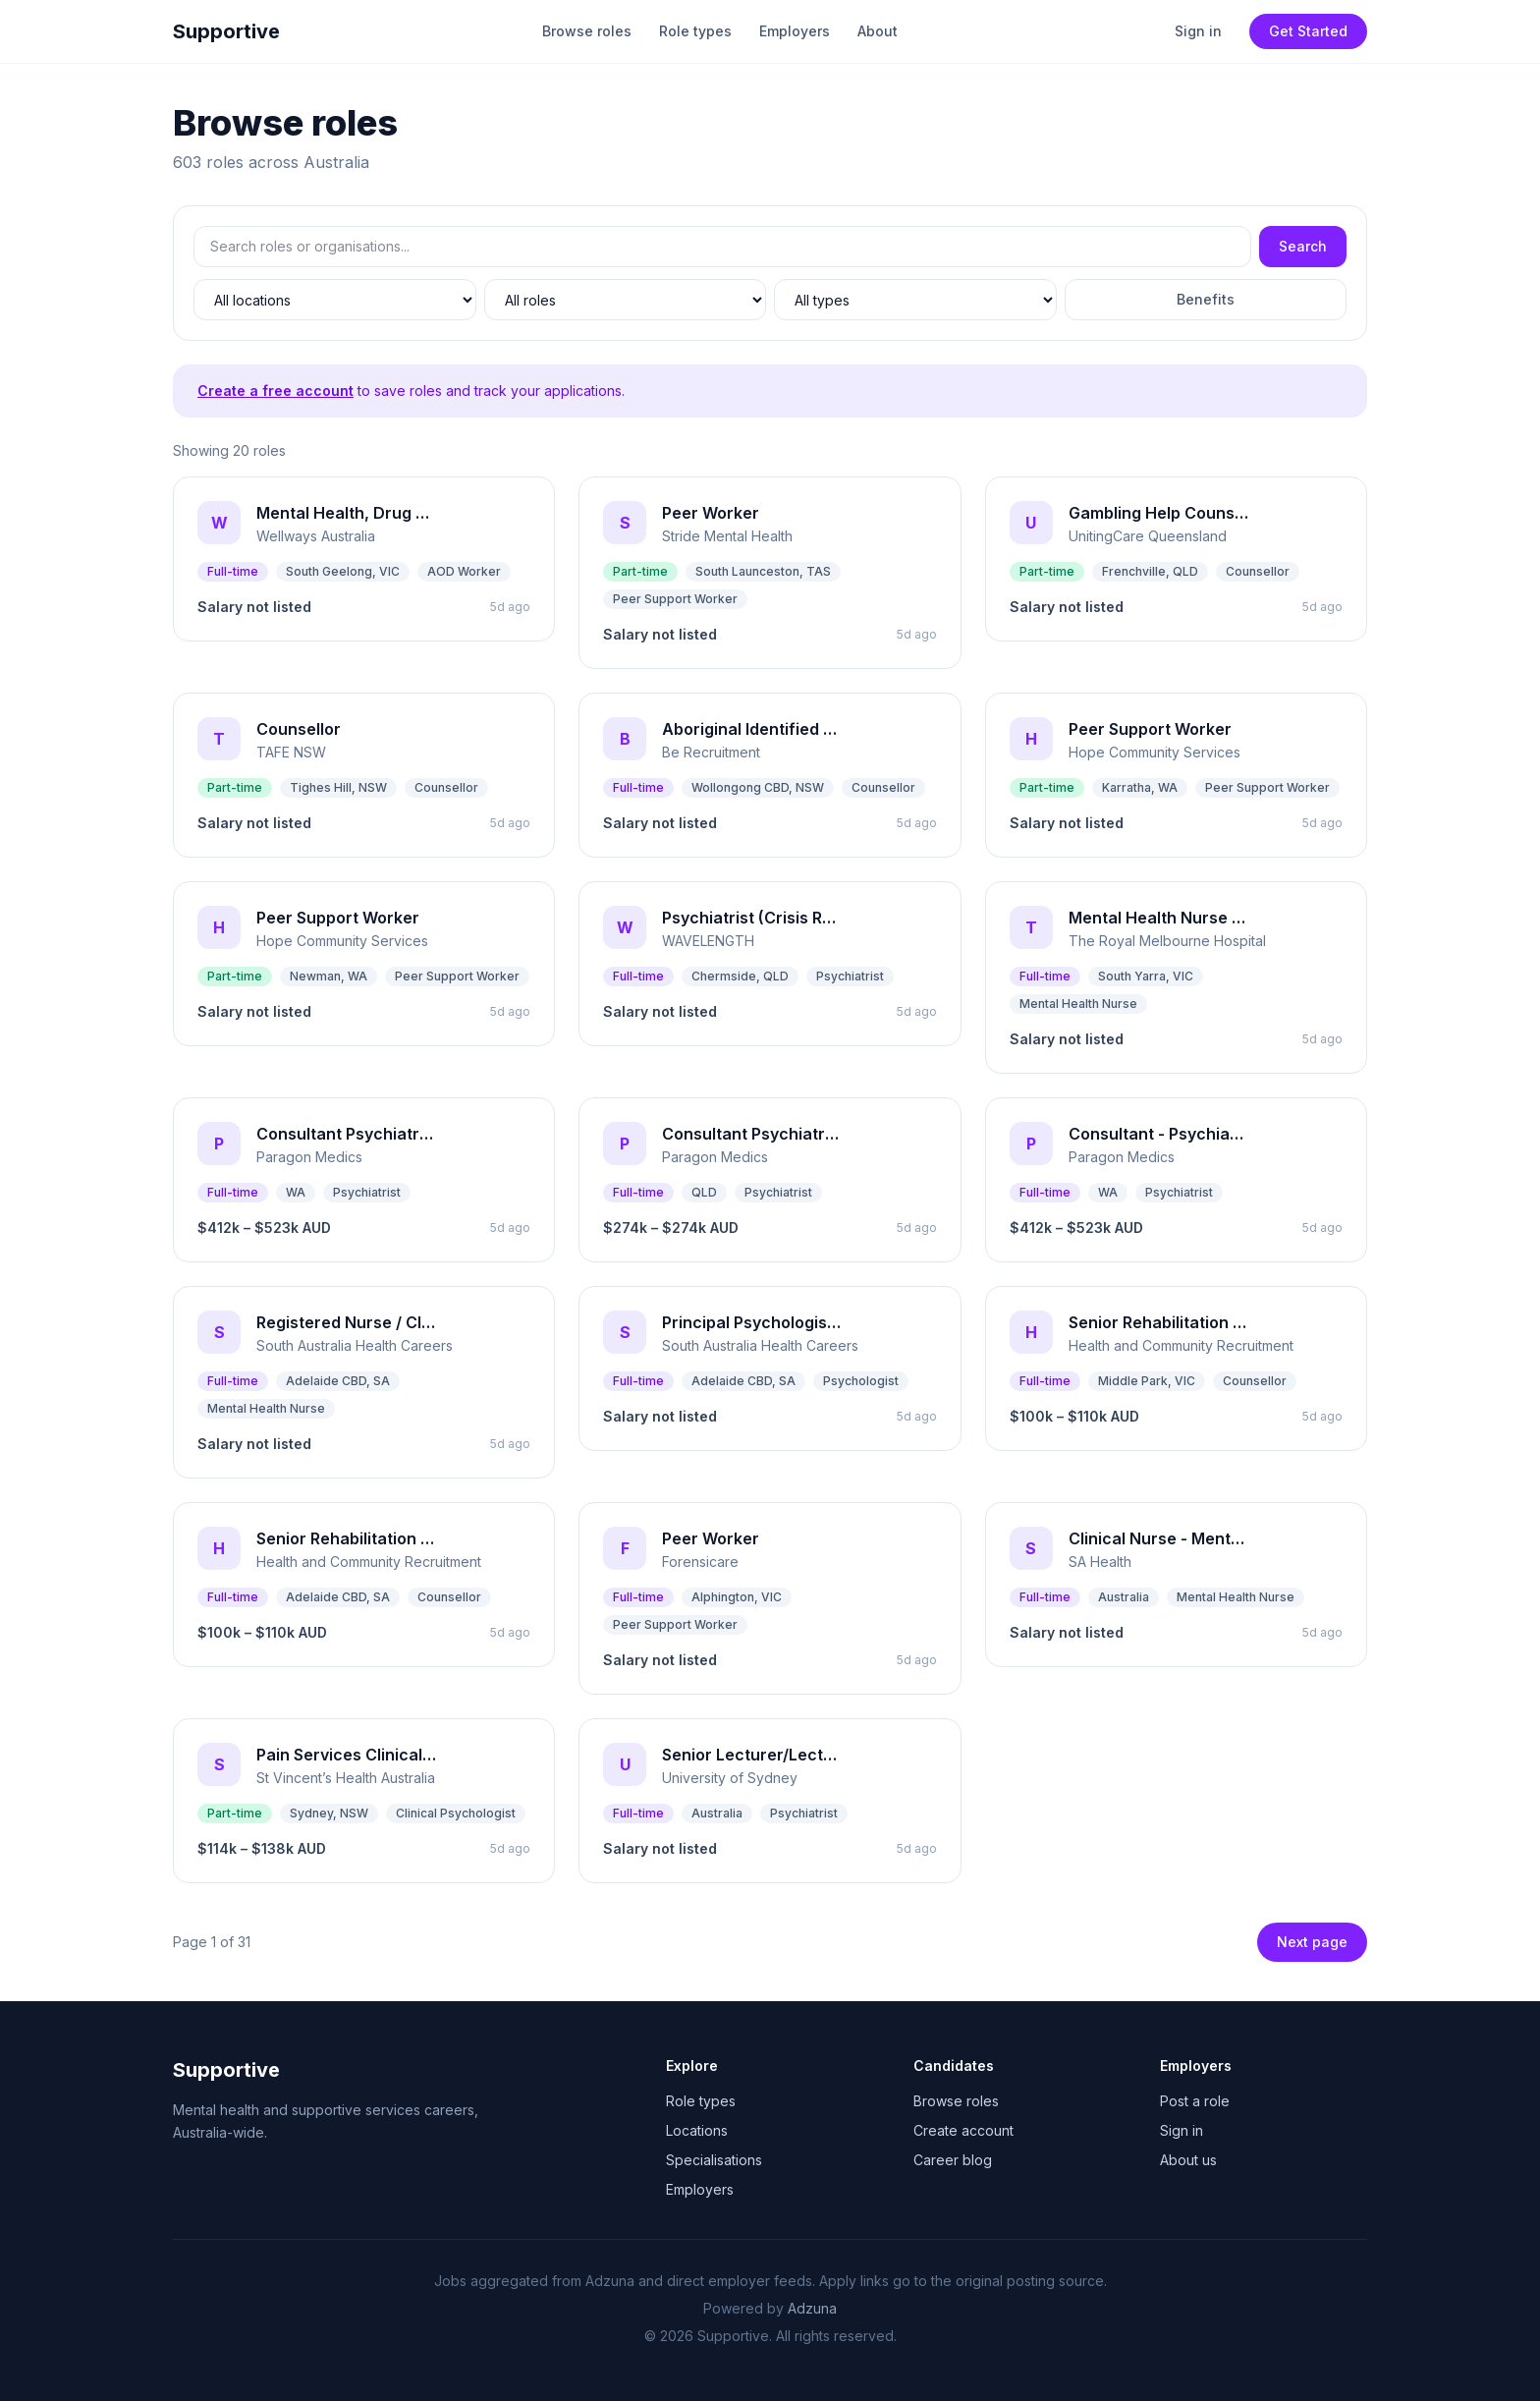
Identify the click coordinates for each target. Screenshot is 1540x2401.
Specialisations (714, 2159)
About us (1188, 2159)
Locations (697, 2130)
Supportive (226, 31)
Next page (1312, 1941)
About (877, 31)
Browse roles (587, 31)
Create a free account (275, 390)
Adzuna (812, 2308)
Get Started (1308, 31)
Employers (794, 31)
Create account (963, 2130)
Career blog (952, 2159)
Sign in (1198, 31)
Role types (695, 31)
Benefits (1206, 299)
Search (1303, 246)
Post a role (1195, 2101)
